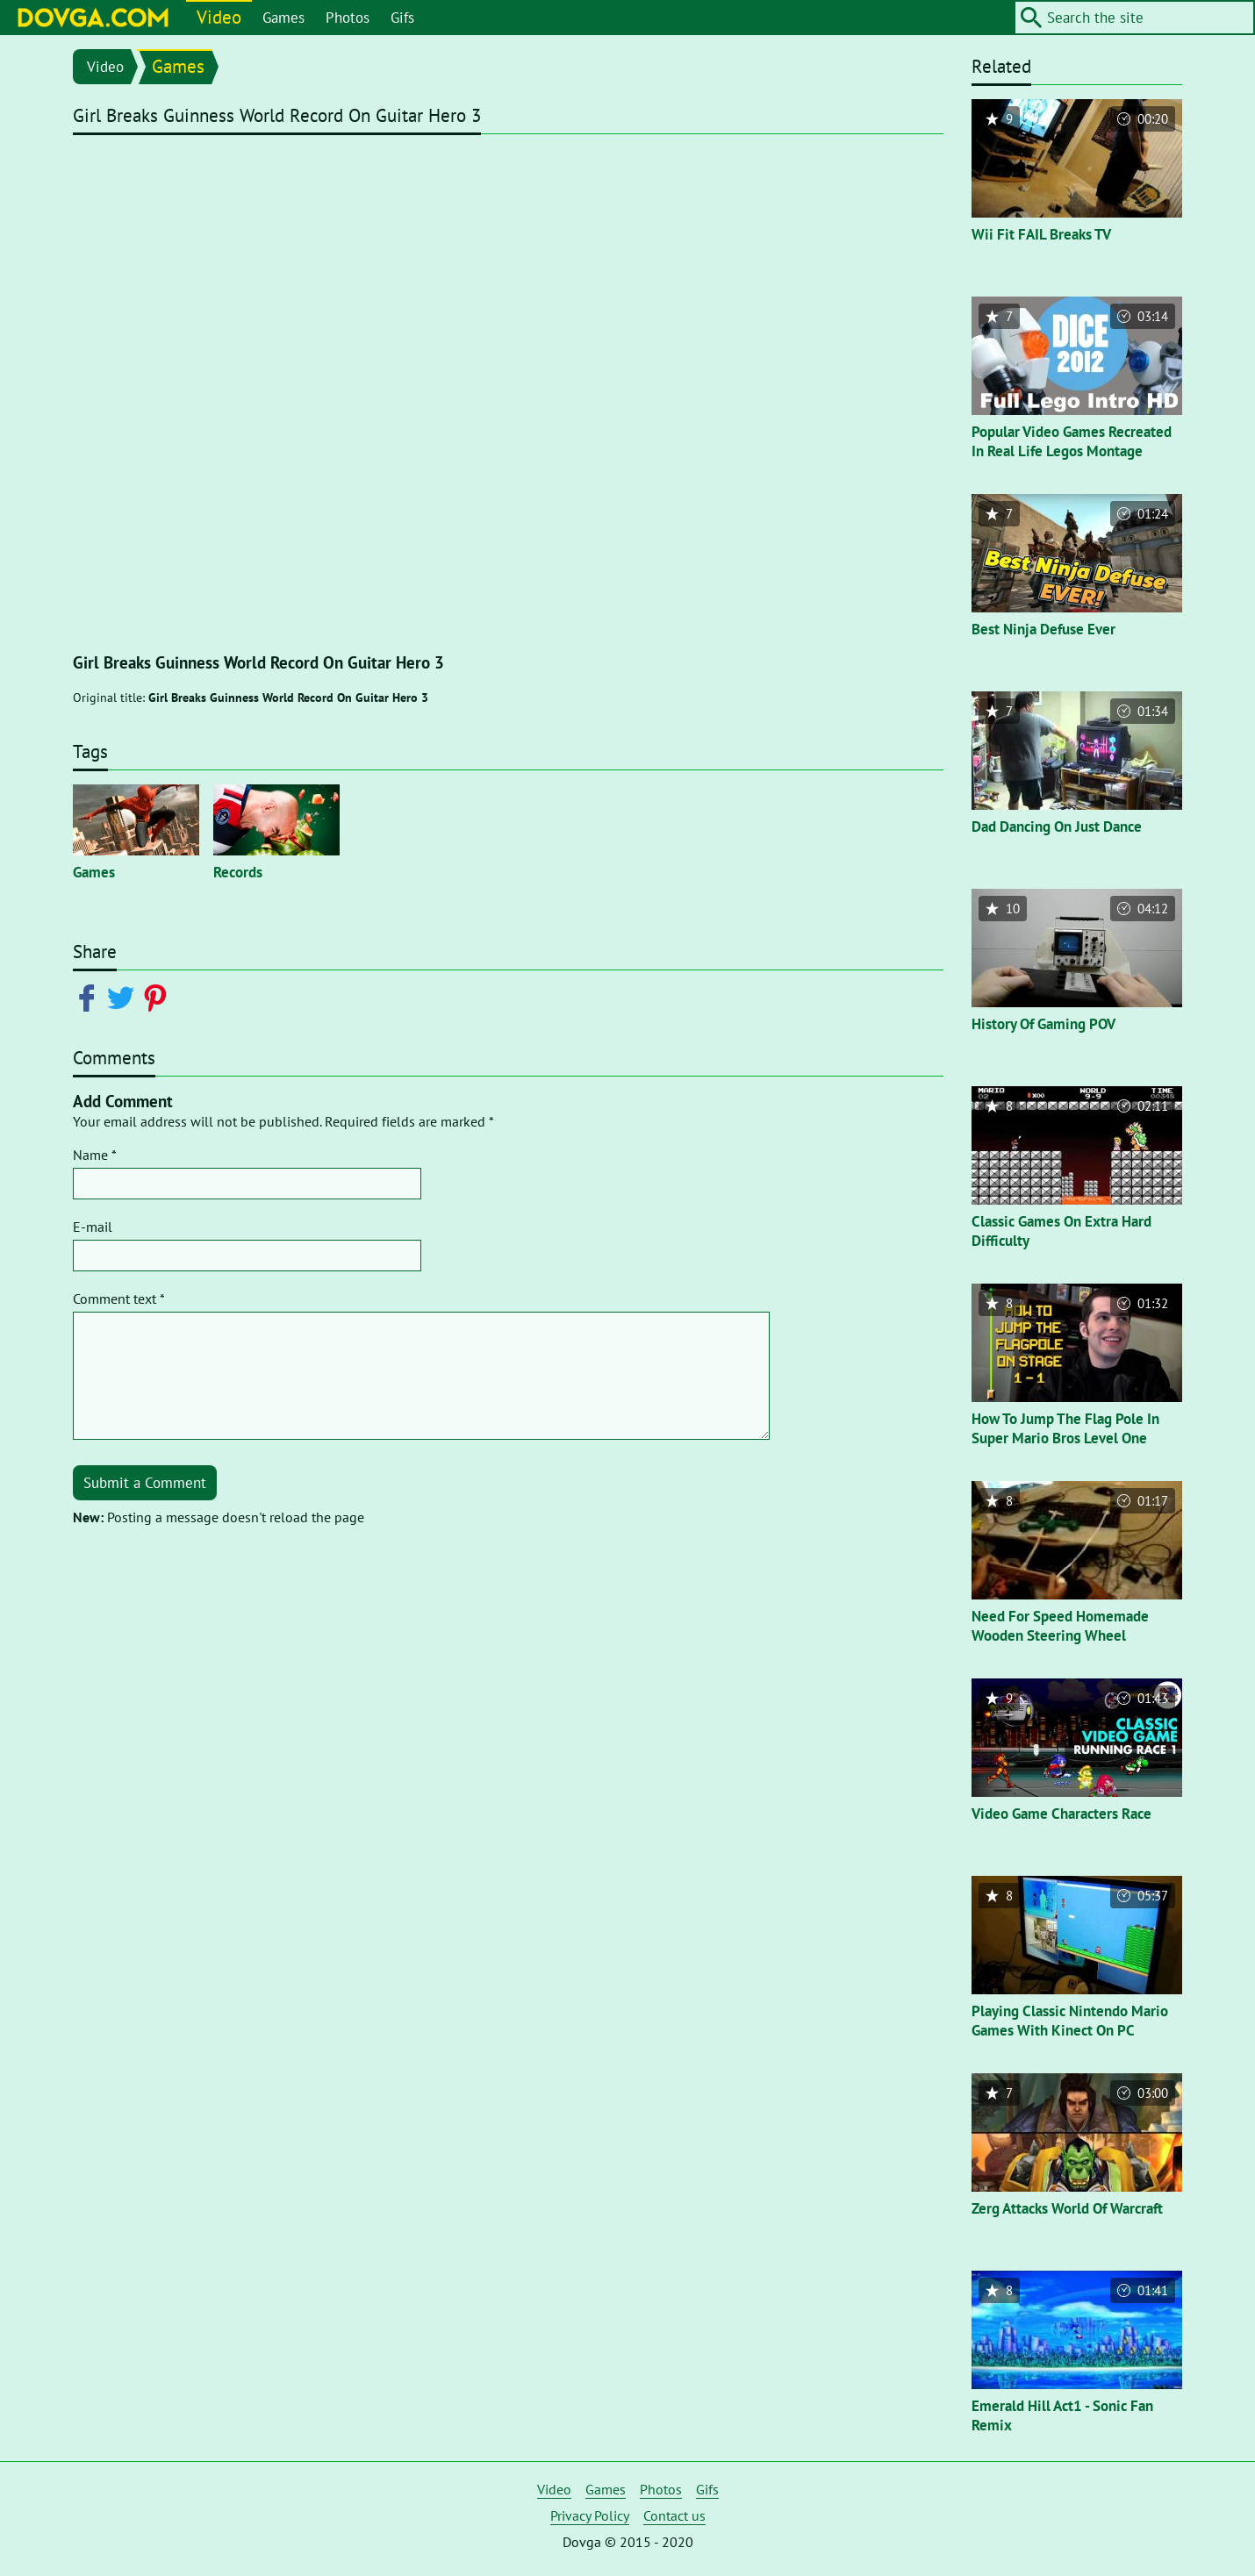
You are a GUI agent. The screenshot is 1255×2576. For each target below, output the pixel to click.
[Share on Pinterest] (158, 996)
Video (219, 17)
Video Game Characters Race (1061, 1813)
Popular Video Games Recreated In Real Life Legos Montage (1072, 441)
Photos (347, 17)
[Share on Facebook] (90, 996)
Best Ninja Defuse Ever (1043, 629)
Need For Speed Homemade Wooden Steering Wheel (1060, 1625)
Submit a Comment (144, 1482)
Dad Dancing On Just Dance (1057, 826)
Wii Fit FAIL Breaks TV (1041, 234)
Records (237, 872)
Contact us (674, 2515)
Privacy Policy (589, 2515)
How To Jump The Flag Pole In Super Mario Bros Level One (1065, 1428)
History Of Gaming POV (1043, 1024)
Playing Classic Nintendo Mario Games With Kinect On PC (1070, 2020)
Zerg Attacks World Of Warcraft (1067, 2208)
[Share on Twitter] (124, 996)
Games (283, 17)
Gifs (402, 17)
